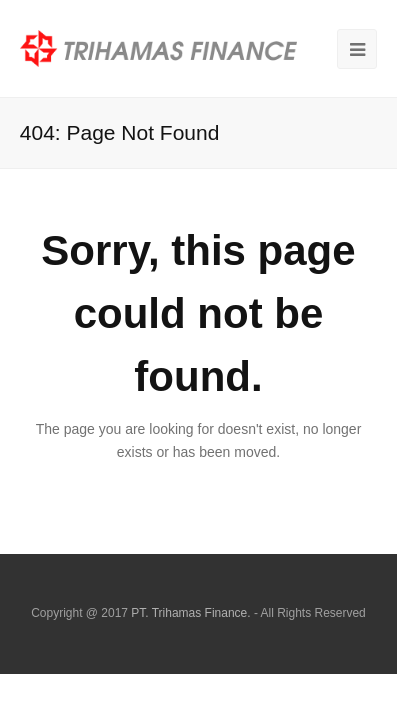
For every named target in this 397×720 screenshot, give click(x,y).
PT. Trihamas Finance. (190, 613)
